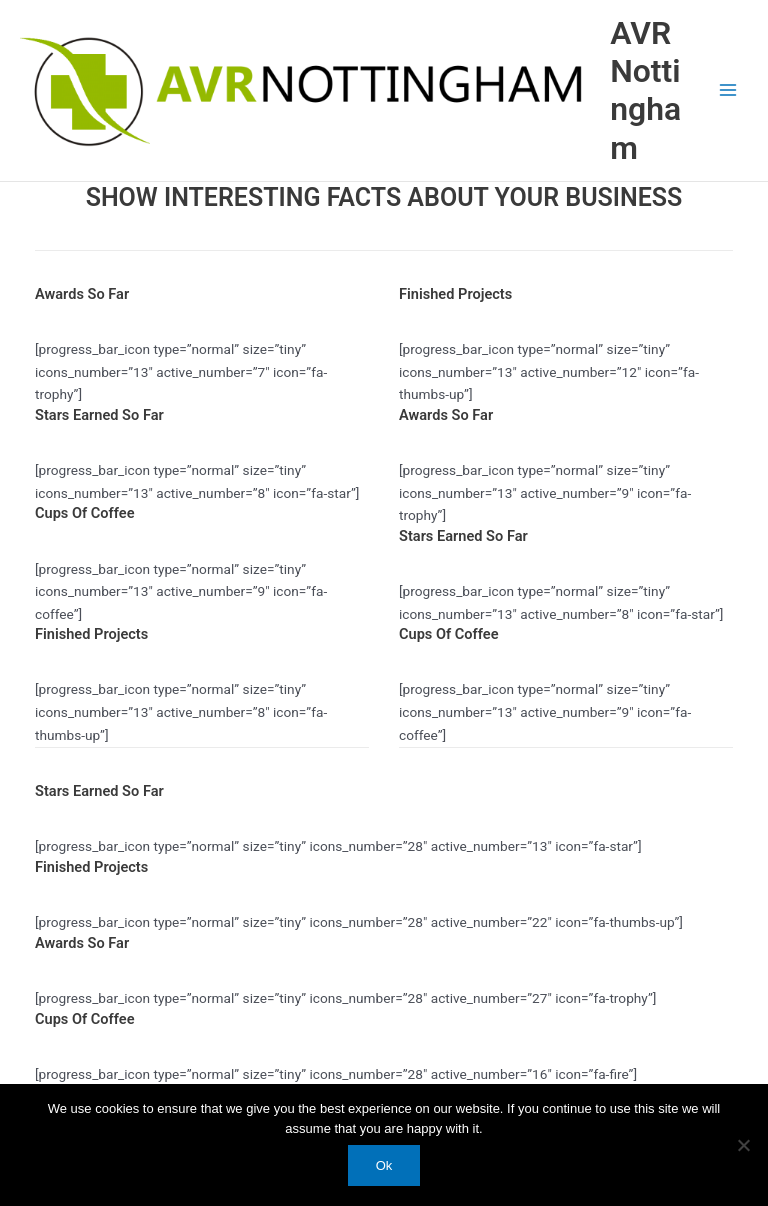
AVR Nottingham (645, 90)
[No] (743, 1145)
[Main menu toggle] (728, 90)
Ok (384, 1165)
